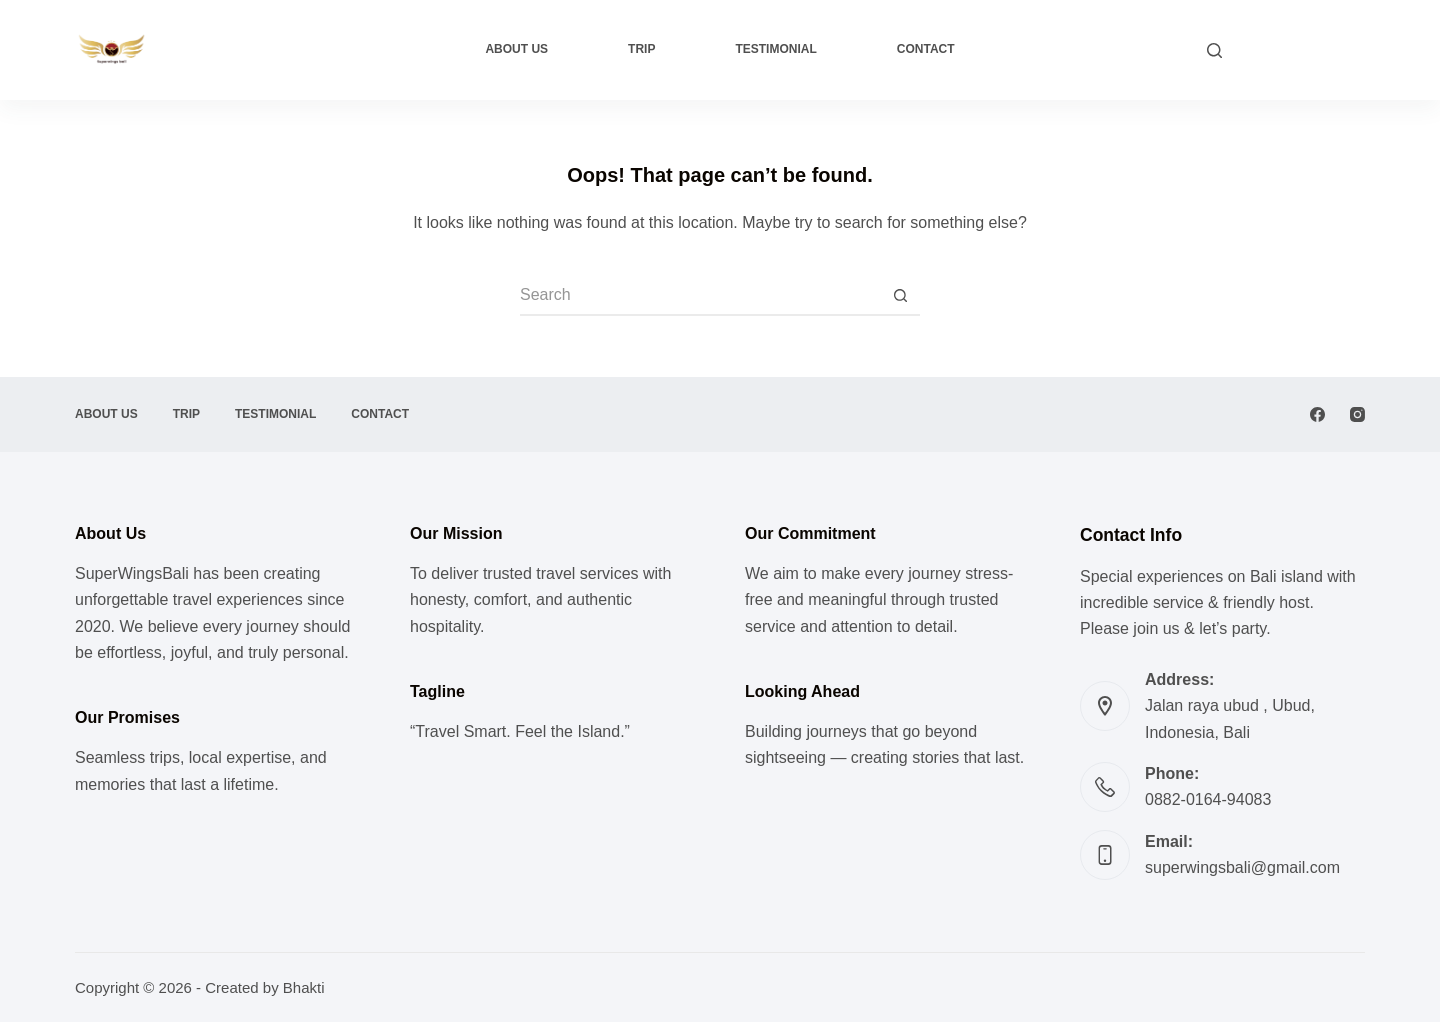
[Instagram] (1357, 414)
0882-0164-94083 (1208, 799)
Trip (641, 49)
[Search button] (900, 296)
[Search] (1214, 50)
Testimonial (775, 49)
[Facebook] (1317, 414)
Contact (926, 49)
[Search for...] (700, 296)
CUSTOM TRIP (1303, 49)
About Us (516, 49)
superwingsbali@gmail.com (1242, 867)
